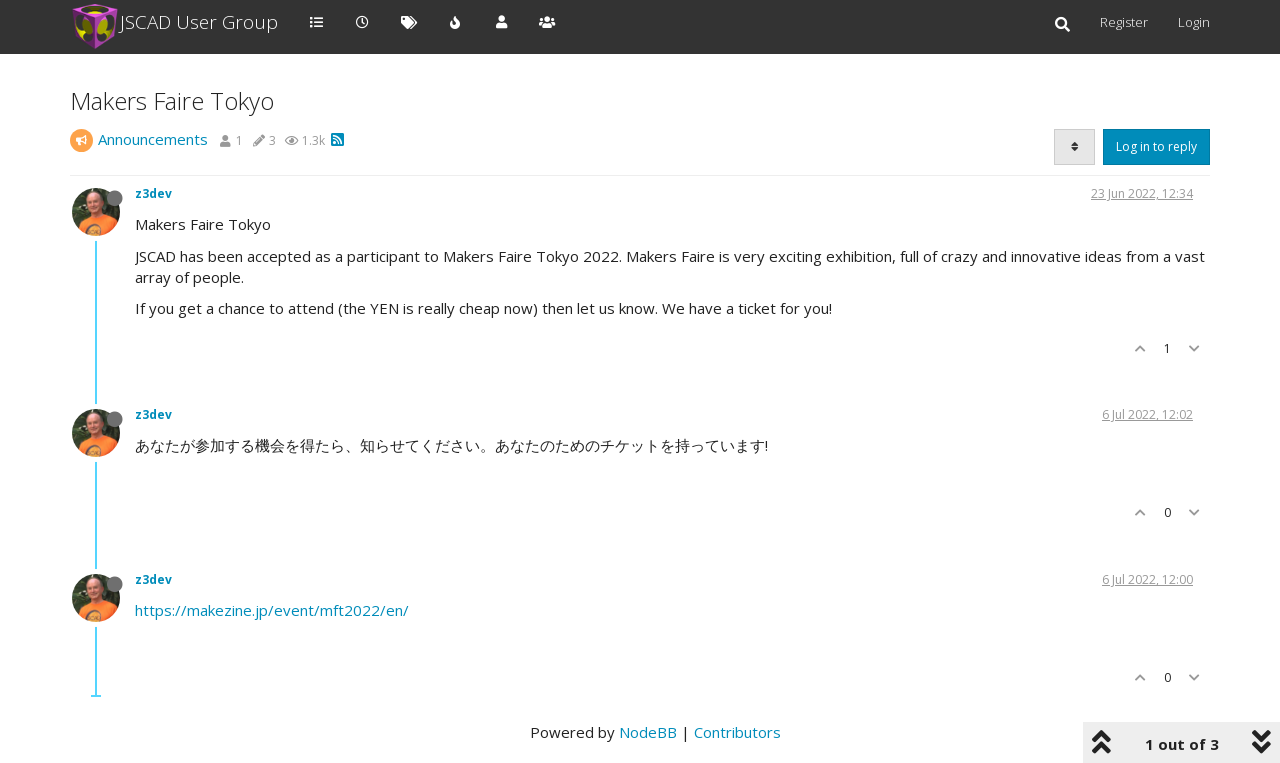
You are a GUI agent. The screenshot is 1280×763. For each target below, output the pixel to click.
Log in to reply (1156, 146)
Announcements (153, 139)
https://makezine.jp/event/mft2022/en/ (272, 610)
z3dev (153, 193)
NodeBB (648, 732)
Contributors (737, 732)
